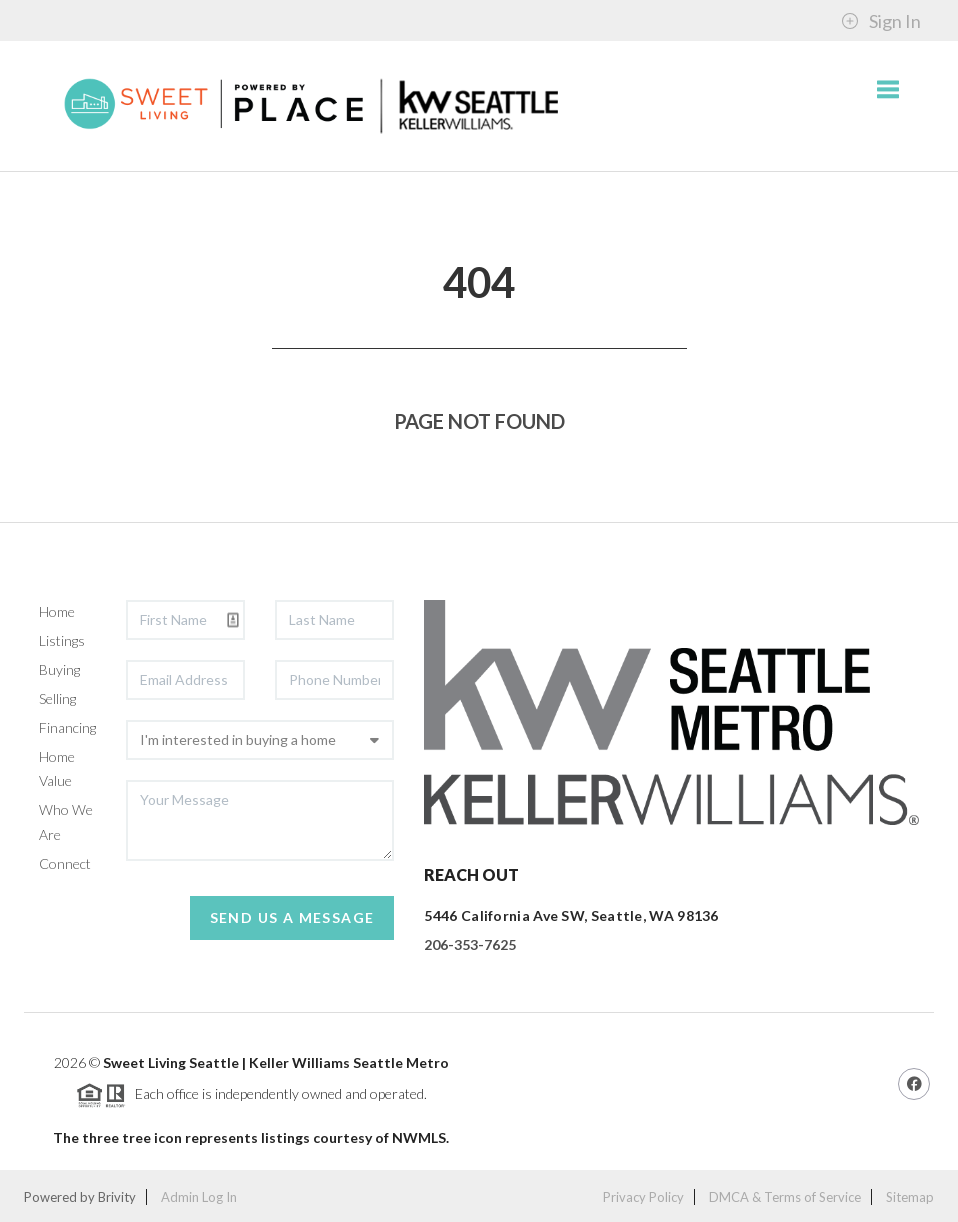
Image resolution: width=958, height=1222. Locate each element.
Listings (62, 640)
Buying (59, 669)
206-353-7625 (470, 944)
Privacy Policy (643, 1197)
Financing (67, 727)
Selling (57, 698)
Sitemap (910, 1197)
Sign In (881, 21)
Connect (65, 863)
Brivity (117, 1197)
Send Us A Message (292, 917)
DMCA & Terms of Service (785, 1197)
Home (57, 611)
